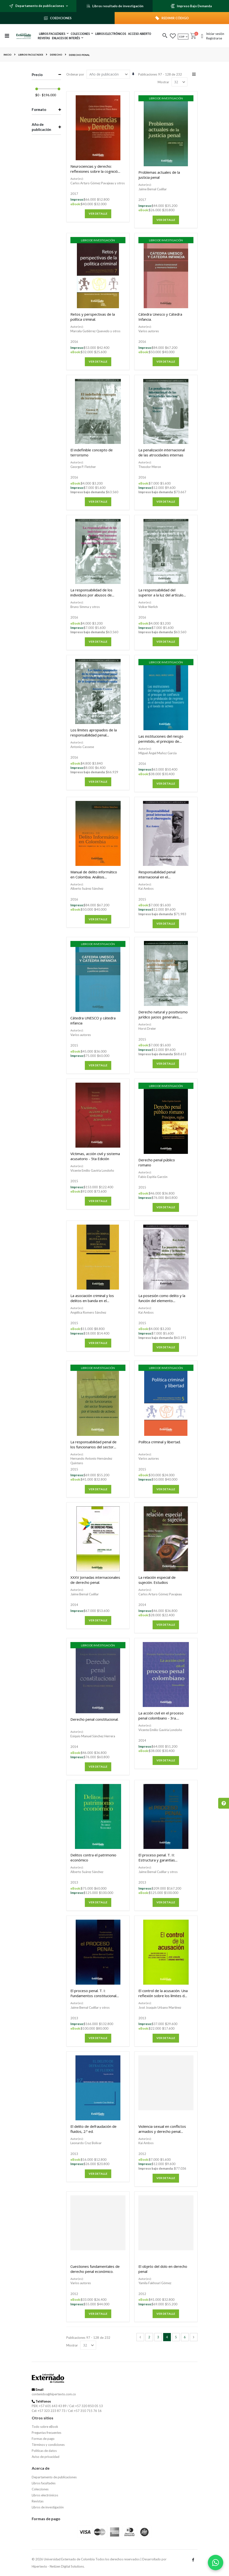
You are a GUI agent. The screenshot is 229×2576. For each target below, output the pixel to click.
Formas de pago (43, 2439)
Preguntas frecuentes (46, 2433)
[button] (165, 36)
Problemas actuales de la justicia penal (159, 175)
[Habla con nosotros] (215, 2562)
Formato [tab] (39, 109)
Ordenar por (75, 74)
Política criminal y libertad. (159, 1441)
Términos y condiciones (48, 2445)
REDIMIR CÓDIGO (175, 18)
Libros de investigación (48, 2507)
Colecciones (40, 2489)
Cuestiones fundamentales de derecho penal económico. (95, 2269)
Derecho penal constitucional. (94, 1719)
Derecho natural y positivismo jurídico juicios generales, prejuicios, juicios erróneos (163, 1017)
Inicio (8, 54)
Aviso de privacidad (45, 2457)
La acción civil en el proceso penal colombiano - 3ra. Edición (161, 1718)
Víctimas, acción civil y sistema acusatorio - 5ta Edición (95, 1156)
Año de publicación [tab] (41, 127)
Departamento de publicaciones (54, 2477)
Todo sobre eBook (45, 2427)
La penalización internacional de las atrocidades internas (161, 452)
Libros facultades (30, 54)
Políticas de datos (44, 2451)
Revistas (37, 2501)
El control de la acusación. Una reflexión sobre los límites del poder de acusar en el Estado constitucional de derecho (163, 1998)
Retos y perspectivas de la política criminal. (92, 317)
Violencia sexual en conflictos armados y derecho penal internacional (162, 2131)
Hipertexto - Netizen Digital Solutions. (58, 2566)
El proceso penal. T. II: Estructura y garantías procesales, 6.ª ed (156, 1860)
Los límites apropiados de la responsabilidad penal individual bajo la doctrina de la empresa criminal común (95, 738)
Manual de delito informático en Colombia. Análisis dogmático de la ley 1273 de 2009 (94, 879)
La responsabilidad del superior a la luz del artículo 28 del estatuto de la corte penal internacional (160, 597)
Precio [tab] (37, 74)
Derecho (56, 54)
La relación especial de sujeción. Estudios (157, 1580)
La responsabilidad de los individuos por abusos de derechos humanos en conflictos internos (91, 597)
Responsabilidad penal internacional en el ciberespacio (156, 876)
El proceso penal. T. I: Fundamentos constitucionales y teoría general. (95, 1995)
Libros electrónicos (45, 2495)
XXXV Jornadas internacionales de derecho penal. (95, 1580)
